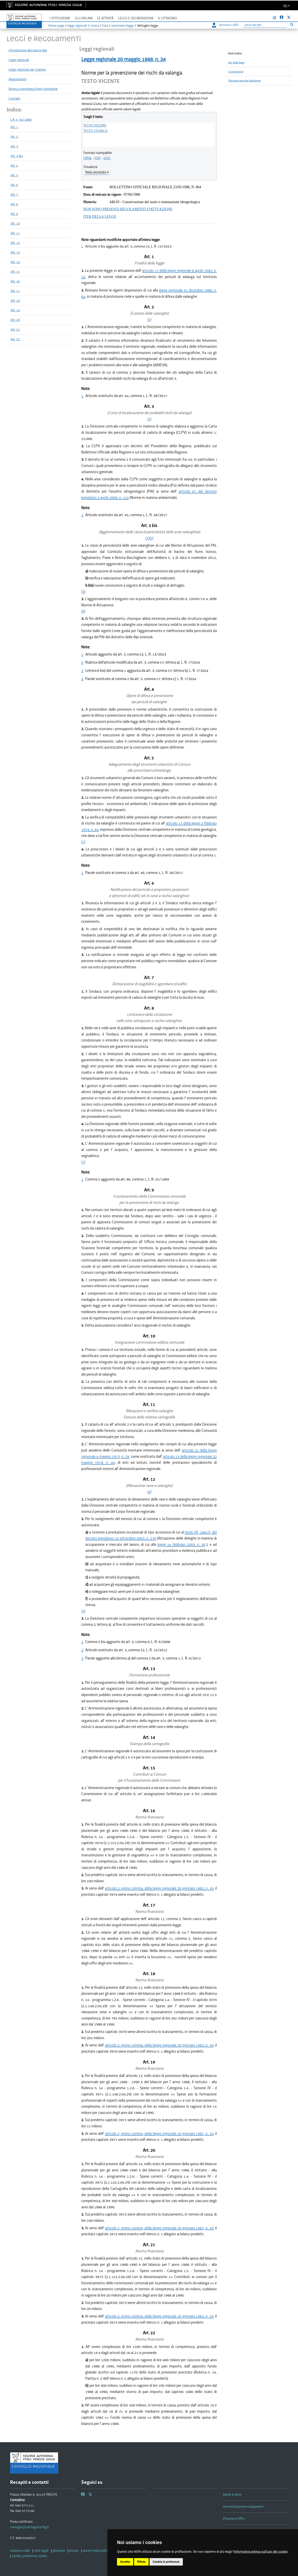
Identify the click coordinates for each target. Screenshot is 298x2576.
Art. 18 (15, 300)
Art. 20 (15, 320)
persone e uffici (225, 25)
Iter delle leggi (236, 62)
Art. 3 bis (17, 156)
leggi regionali (77, 25)
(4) (83, 611)
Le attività (105, 18)
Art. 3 (14, 146)
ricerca (94, 25)
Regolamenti (17, 79)
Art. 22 (15, 339)
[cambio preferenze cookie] (29, 2556)
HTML (87, 158)
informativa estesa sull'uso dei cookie (261, 2551)
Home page (56, 25)
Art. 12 (15, 242)
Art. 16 (15, 281)
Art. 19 (15, 310)
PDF (98, 158)
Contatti (14, 98)
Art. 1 (14, 127)
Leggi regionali (19, 60)
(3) (83, 591)
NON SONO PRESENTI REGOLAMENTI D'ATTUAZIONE (128, 209)
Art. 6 (14, 185)
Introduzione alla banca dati (28, 50)
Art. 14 (15, 262)
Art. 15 (15, 271)
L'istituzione (60, 18)
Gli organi (84, 18)
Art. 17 (15, 291)
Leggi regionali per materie (27, 69)
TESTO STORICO (95, 131)
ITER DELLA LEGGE (99, 217)
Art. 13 (15, 252)
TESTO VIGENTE (95, 125)
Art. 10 (15, 223)
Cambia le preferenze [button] (166, 2561)
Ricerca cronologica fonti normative (33, 89)
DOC (107, 158)
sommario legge (122, 25)
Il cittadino (167, 18)
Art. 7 (14, 194)
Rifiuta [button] (141, 2561)
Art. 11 (15, 233)
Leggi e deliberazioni (135, 18)
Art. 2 (14, 136)
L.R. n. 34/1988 (21, 119)
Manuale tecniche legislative (244, 81)
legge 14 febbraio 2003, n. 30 (181, 1544)
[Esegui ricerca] (291, 24)
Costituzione (235, 72)
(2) (151, 538)
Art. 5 (14, 175)
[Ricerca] (265, 25)
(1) (149, 319)
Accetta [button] (125, 2561)
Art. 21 (15, 329)
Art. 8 (14, 204)
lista (105, 25)
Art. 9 (14, 214)
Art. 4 (14, 165)
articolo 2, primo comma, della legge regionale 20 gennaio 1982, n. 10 (159, 1888)
